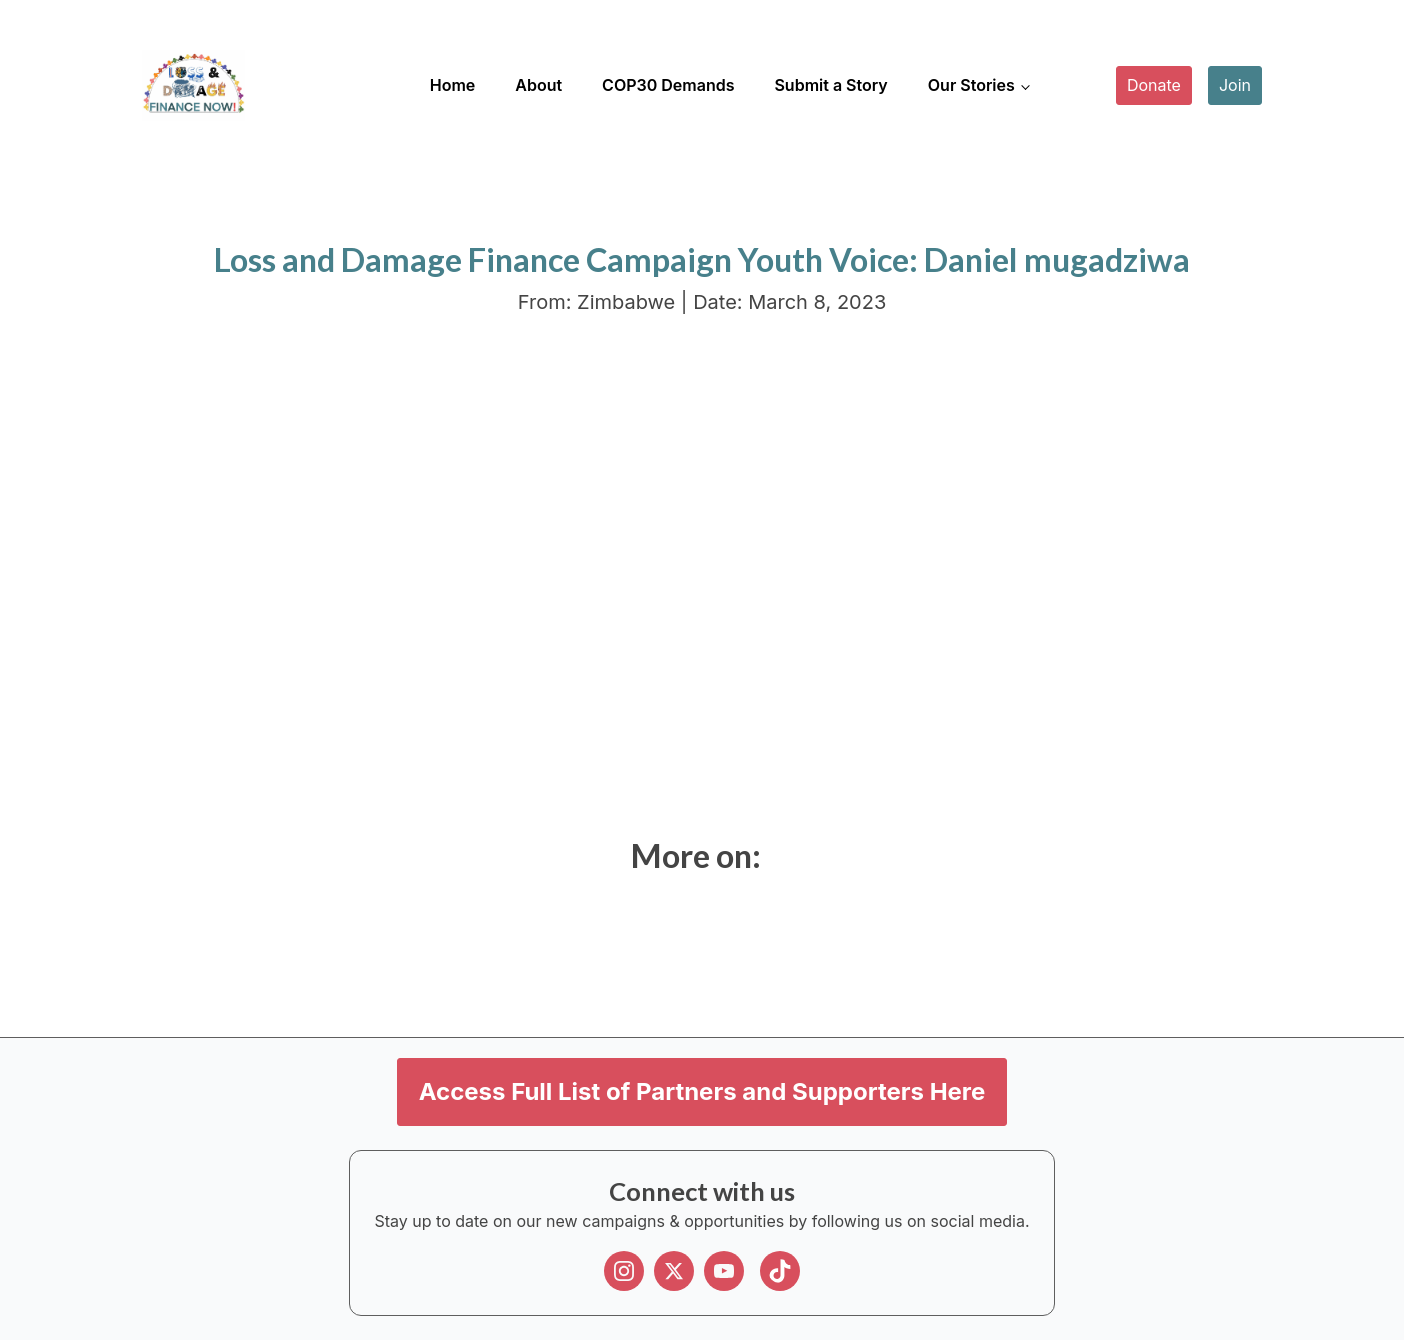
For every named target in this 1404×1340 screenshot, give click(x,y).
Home (453, 85)
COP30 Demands (668, 85)
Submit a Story (830, 85)
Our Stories (971, 85)
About (538, 85)
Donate (1154, 85)
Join (1235, 85)
